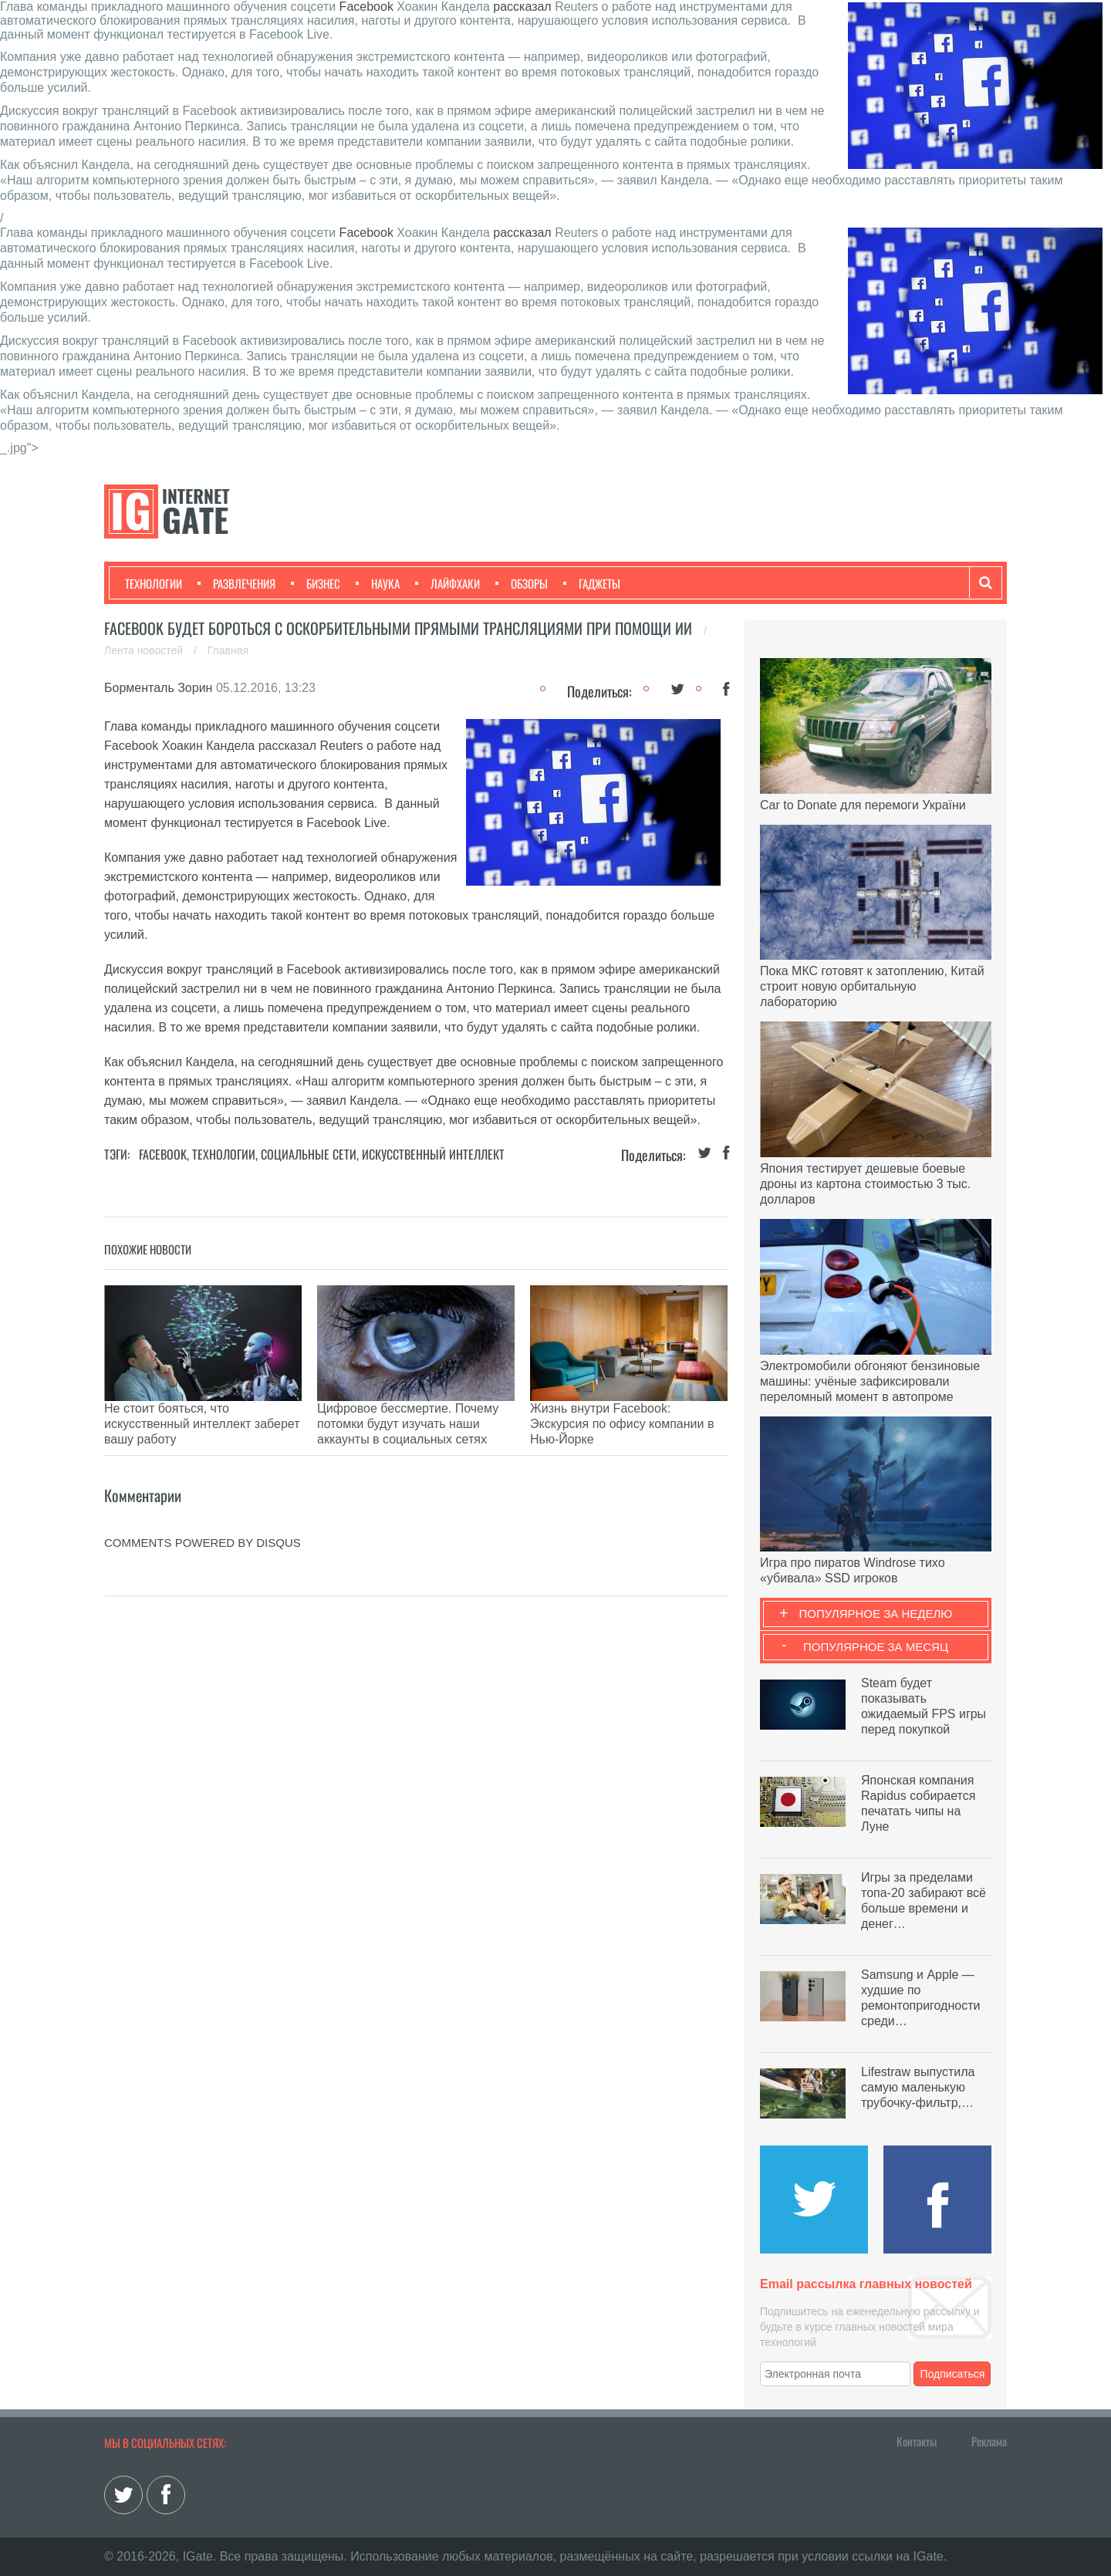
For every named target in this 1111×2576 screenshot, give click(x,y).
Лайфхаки (447, 583)
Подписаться (952, 2374)
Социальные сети (308, 1154)
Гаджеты (591, 583)
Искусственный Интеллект (433, 1154)
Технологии (153, 583)
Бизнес (315, 583)
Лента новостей (145, 650)
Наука (378, 583)
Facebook (366, 6)
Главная (228, 650)
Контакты (917, 2441)
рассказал (522, 6)
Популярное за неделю (876, 1613)
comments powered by (202, 1504)
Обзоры (521, 583)
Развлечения (236, 583)
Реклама (989, 2441)
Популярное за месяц (875, 1646)
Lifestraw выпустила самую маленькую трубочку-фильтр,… (917, 2087)
